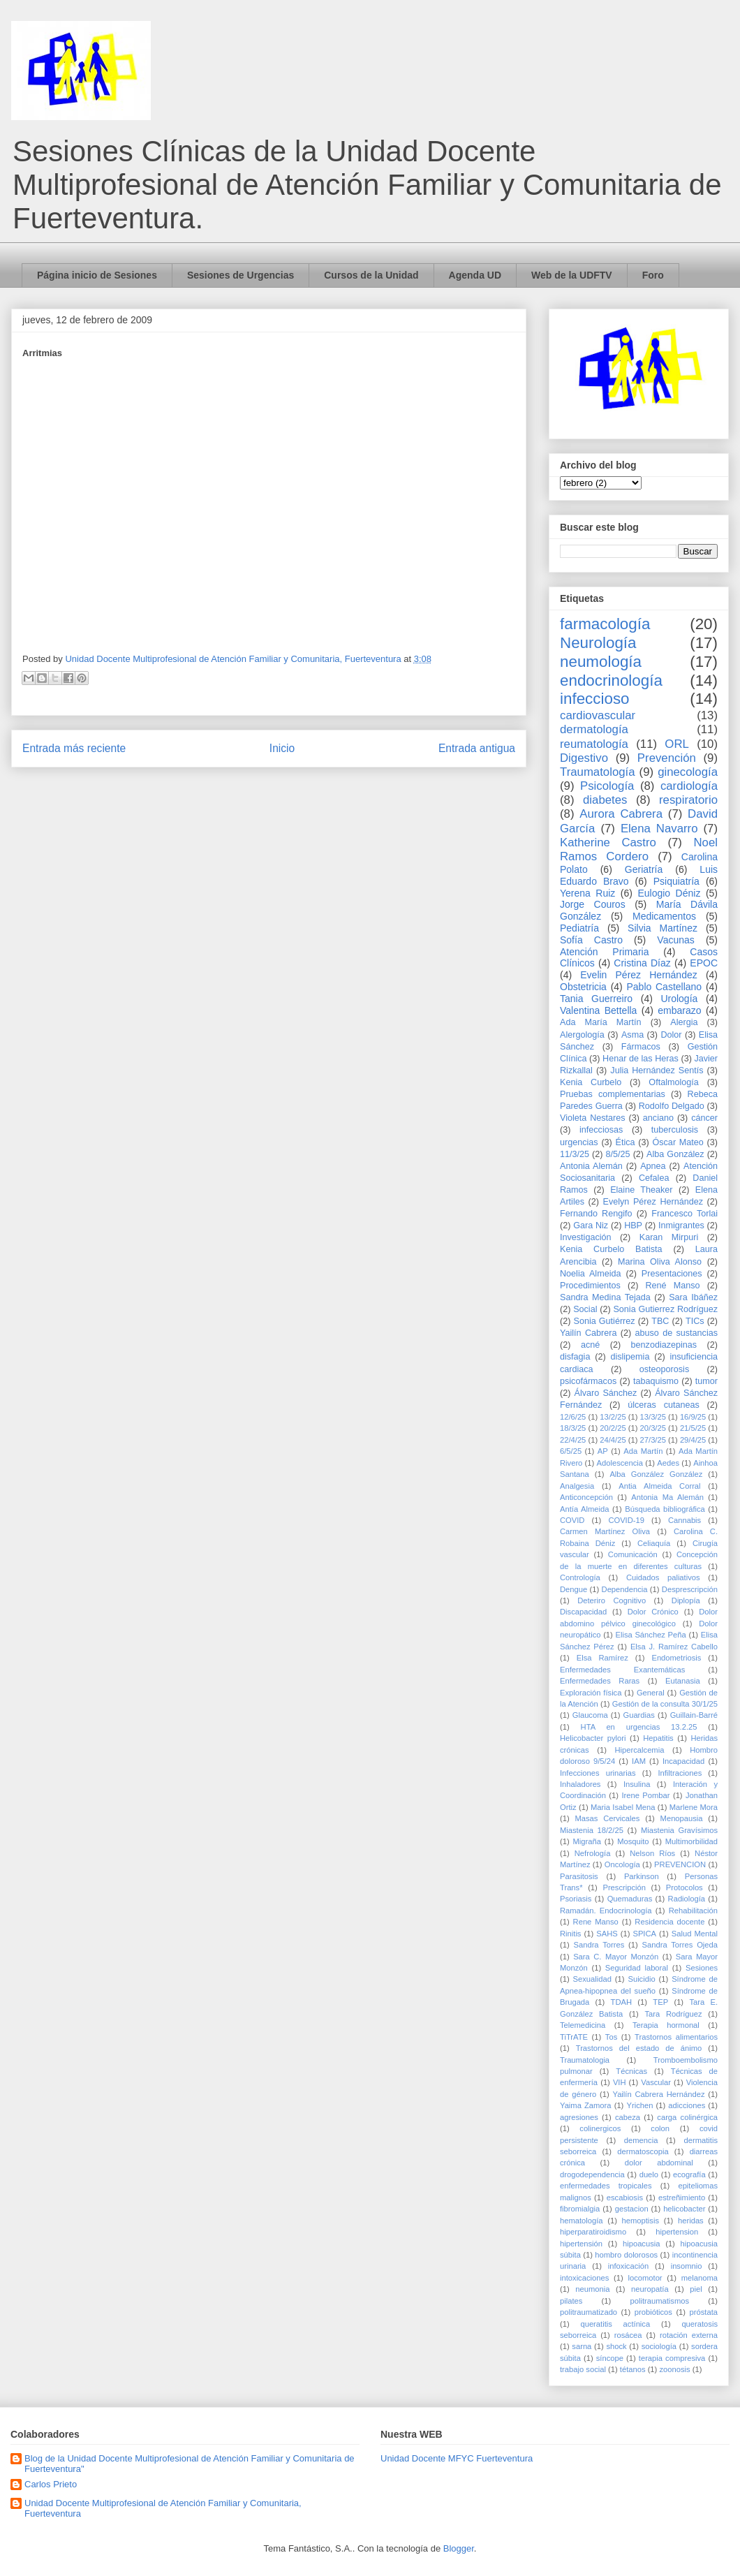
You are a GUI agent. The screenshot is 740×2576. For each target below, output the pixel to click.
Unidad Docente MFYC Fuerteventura (456, 2458)
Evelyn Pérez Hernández (653, 1202)
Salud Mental (695, 1933)
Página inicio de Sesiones (97, 275)
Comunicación (633, 1554)
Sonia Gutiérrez (604, 1321)
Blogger (458, 2548)
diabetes (605, 800)
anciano (658, 1118)
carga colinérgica (687, 2117)
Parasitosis (579, 1876)
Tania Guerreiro (596, 998)
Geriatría (644, 869)
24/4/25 (613, 1440)
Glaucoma (590, 1715)
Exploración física (590, 1692)
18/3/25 (573, 1428)
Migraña (586, 1841)
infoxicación (628, 2266)
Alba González (675, 1154)
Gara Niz (590, 1225)
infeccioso (595, 698)
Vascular (656, 2082)
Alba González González (655, 1474)
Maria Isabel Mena (623, 1807)
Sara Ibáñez (693, 1297)
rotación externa (689, 2335)
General (651, 1692)
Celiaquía (653, 1543)
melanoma (699, 2278)
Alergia (683, 1022)
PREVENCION (680, 1864)
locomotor (645, 2278)
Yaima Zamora (586, 2105)
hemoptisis (640, 2220)
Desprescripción (690, 1589)
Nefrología (593, 1853)
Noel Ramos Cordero (639, 849)
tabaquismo (656, 1381)
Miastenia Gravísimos (679, 1830)
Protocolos (684, 1887)
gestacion (632, 2209)
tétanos (633, 2369)
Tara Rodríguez (673, 2014)
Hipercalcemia (640, 1750)
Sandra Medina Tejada (605, 1297)
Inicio (282, 748)
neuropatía (650, 2289)
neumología (601, 661)
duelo (648, 2174)
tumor (706, 1381)
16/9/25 (693, 1417)
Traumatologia (584, 2060)
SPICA (644, 1933)
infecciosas (601, 1130)
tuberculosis (674, 1130)
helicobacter (684, 2209)
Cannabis (684, 1520)
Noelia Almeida (590, 1274)
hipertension (677, 2232)
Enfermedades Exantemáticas (622, 1669)
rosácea (628, 2335)
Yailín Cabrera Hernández (659, 2094)
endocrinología (611, 680)
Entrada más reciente (74, 748)
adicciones (686, 2105)
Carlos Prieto (50, 2484)
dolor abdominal (659, 2162)
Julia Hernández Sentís (656, 1070)
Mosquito (633, 1841)
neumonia (592, 2289)
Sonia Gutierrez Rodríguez (665, 1309)
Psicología (607, 786)
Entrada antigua (476, 748)
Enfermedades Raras (599, 1681)
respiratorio (688, 800)
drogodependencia (592, 2174)
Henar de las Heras (640, 1058)
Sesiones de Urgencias (240, 275)
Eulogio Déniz (668, 893)
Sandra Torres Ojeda (680, 1945)
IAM (639, 1761)
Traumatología (597, 772)
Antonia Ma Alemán (667, 1497)
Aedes (668, 1463)
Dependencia (625, 1589)
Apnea (652, 1166)
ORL (677, 744)
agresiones (579, 2117)
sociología (659, 2346)
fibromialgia (580, 2209)
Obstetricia (583, 986)
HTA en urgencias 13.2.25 (639, 1727)
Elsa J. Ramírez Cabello (674, 1646)
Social (585, 1309)
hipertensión (581, 2243)
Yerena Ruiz (587, 893)
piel (696, 2289)
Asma (632, 1035)
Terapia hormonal (666, 2025)
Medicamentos (664, 916)
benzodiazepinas (664, 1345)
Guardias (638, 1715)
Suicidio (641, 1979)
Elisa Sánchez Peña (651, 1635)
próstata (704, 2312)
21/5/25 (693, 1428)
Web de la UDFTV (571, 275)
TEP (660, 2002)
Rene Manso (596, 1922)
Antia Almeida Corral (659, 1486)
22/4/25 (573, 1440)
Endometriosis (676, 1658)
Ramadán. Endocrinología (606, 1910)
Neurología (598, 643)
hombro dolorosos (626, 2255)
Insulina (637, 1784)
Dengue (573, 1589)
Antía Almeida (584, 1509)
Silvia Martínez (662, 928)
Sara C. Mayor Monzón (615, 1956)
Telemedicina (582, 2025)
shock (616, 2346)
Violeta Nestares (593, 1118)
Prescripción (624, 1887)
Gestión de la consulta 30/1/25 (665, 1704)
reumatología (594, 744)
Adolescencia (620, 1463)
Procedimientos (590, 1285)
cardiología (689, 786)
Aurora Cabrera (621, 813)
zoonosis (674, 2369)
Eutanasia (682, 1681)
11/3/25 (574, 1154)
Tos (611, 2037)
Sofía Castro (591, 939)
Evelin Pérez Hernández (638, 974)
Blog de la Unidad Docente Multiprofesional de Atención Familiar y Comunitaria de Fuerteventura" (189, 2464)
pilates (571, 2301)
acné (590, 1345)
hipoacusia (641, 2243)
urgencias (579, 1142)
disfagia (575, 1357)
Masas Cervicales (607, 1818)
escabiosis (625, 2197)
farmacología (605, 624)
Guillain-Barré (694, 1715)
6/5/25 (571, 1451)
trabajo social (583, 2369)
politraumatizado (588, 2312)
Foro (653, 275)
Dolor (670, 1035)
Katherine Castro (608, 842)
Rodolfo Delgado (671, 1106)
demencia (641, 2140)
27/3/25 (653, 1440)
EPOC (704, 963)
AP (603, 1451)
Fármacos (640, 1047)
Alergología (582, 1035)
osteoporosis (664, 1369)
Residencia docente (669, 1922)
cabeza (627, 2117)
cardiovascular (597, 715)
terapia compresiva (672, 2358)
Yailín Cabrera (588, 1333)
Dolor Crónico (653, 1611)
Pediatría (579, 928)
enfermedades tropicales (606, 2185)
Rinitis (570, 1933)
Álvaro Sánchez (606, 1393)
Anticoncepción (586, 1497)
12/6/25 (573, 1417)
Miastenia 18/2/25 (591, 1830)
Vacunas (675, 939)
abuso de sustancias (676, 1333)
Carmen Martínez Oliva (605, 1531)
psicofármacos (588, 1381)
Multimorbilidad (691, 1841)
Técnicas (631, 2071)
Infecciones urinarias (598, 1773)
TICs (695, 1321)
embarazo (679, 1010)
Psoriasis (575, 1898)
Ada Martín (643, 1451)
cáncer (704, 1118)
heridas (691, 2220)
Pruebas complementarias (612, 1094)
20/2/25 (613, 1428)
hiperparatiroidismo (593, 2232)
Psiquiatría (676, 881)
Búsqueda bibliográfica (665, 1509)
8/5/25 (618, 1154)
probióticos (653, 2312)
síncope (609, 2358)
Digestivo (584, 758)
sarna (581, 2346)
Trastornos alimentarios (676, 2037)
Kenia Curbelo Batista (611, 1249)
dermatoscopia (642, 2151)
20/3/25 (653, 1428)
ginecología (688, 772)
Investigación (586, 1237)
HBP (633, 1225)
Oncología (622, 1864)
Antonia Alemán (591, 1166)
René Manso (672, 1285)
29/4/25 (693, 1440)
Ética (625, 1142)
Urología (678, 998)
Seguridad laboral (636, 1968)
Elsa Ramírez (602, 1658)
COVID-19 (626, 1520)
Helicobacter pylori (593, 1738)
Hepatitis (658, 1738)
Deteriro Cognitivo (611, 1600)
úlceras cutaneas (664, 1405)
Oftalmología (673, 1082)
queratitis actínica (615, 2324)
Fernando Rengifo (596, 1214)
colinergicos (600, 2128)
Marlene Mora (693, 1807)
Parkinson (641, 1876)
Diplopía (686, 1600)
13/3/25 (653, 1417)
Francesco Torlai (684, 1214)
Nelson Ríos (652, 1853)
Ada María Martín (601, 1022)
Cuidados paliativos (663, 1577)
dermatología (594, 729)
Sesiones (702, 1968)
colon (660, 2128)
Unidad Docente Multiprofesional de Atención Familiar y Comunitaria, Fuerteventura (163, 2508)
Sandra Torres (599, 1945)
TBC (660, 1321)
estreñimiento (681, 2197)
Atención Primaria (604, 951)
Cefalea (654, 1178)
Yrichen (639, 2105)
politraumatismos (660, 2301)
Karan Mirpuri (668, 1237)
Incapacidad (683, 1761)
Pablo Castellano (664, 986)
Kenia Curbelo (590, 1082)
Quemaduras (630, 1898)
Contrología (580, 1577)
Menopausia (681, 1818)
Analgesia (577, 1486)
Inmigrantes (681, 1225)
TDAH (621, 2002)
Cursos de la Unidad (371, 275)
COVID (572, 1520)
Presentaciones (672, 1274)
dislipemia (629, 1357)
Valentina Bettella (598, 1010)
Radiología (687, 1898)
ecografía (689, 2174)
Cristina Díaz (642, 963)
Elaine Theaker (641, 1190)
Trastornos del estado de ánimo (639, 2048)
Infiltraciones (680, 1773)
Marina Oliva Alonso (660, 1262)
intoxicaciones (584, 2278)
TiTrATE (574, 2037)
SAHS (606, 1933)
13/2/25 (613, 1417)
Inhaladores (580, 1784)
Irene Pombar (645, 1795)
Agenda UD (475, 275)
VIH (619, 2082)
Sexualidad (592, 1979)
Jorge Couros (593, 904)
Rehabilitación (693, 1910)
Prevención (666, 758)
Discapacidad (583, 1611)
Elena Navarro (659, 828)
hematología (581, 2220)
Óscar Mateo (677, 1142)
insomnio (686, 2266)
